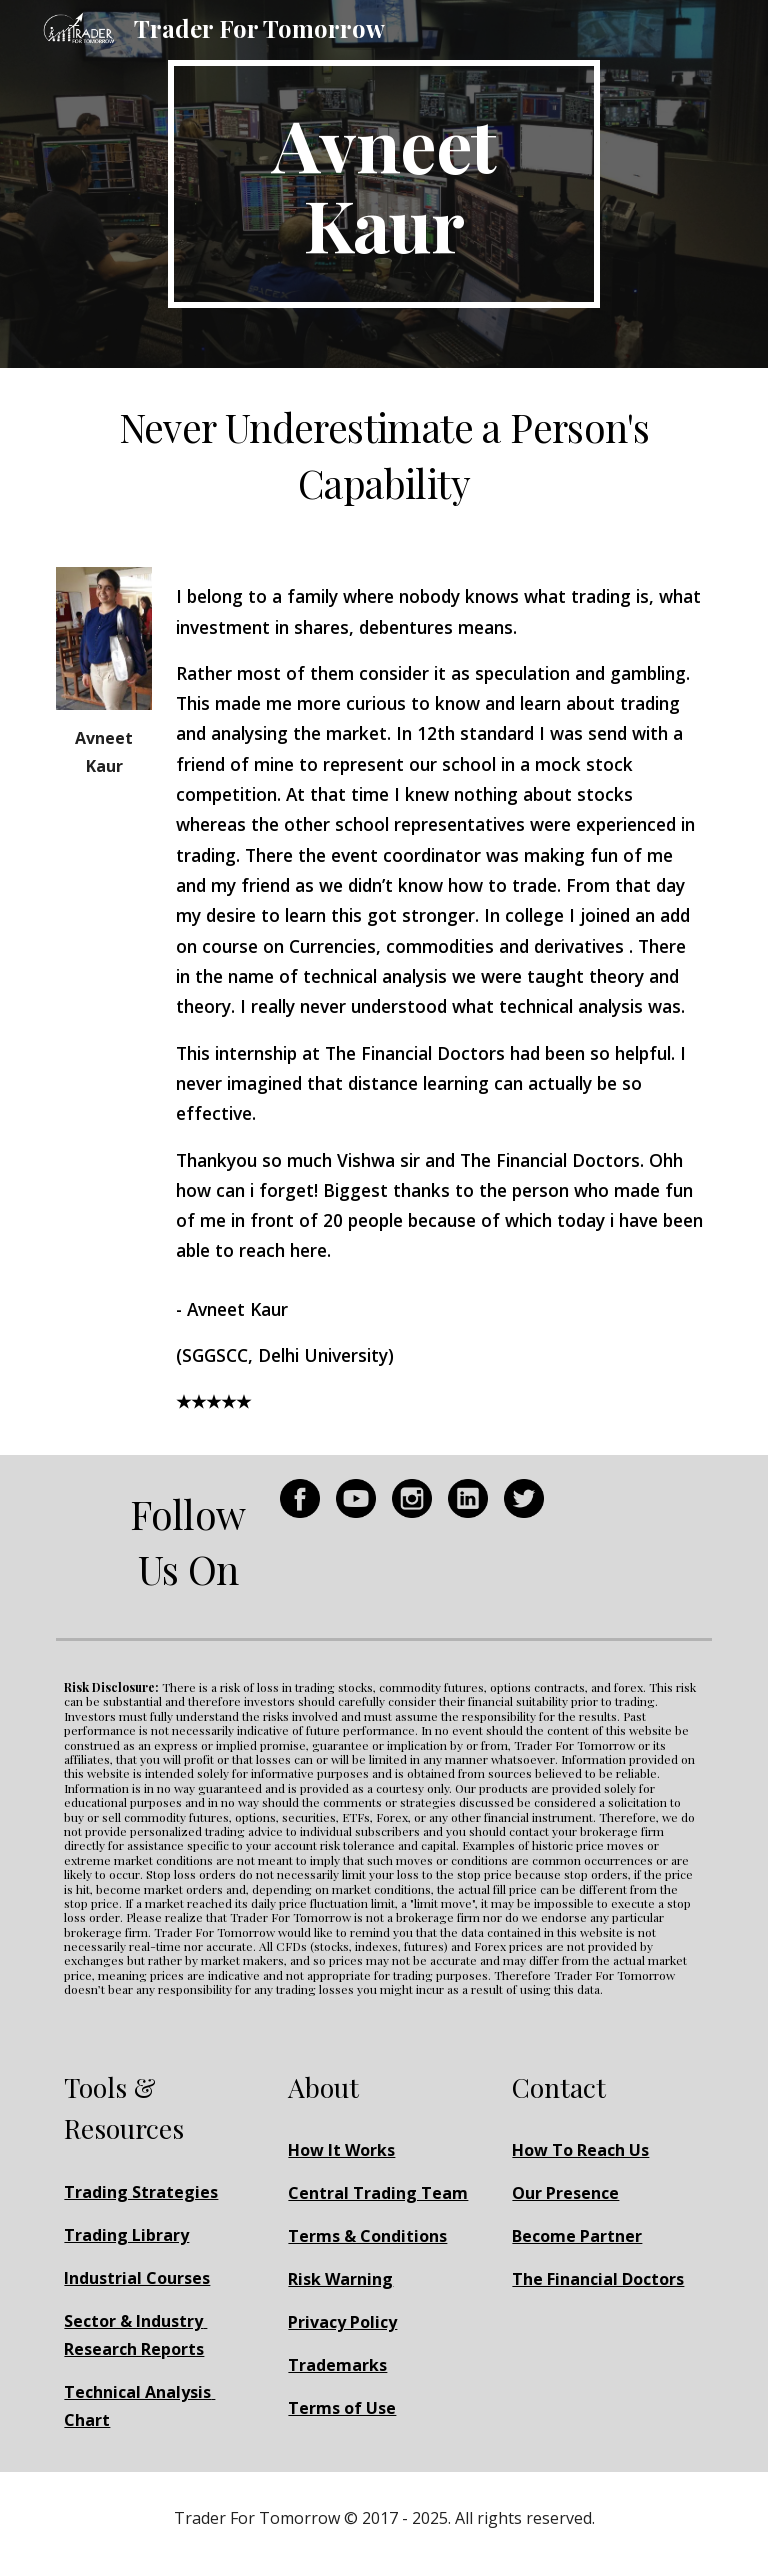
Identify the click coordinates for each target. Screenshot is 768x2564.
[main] (383, 184)
